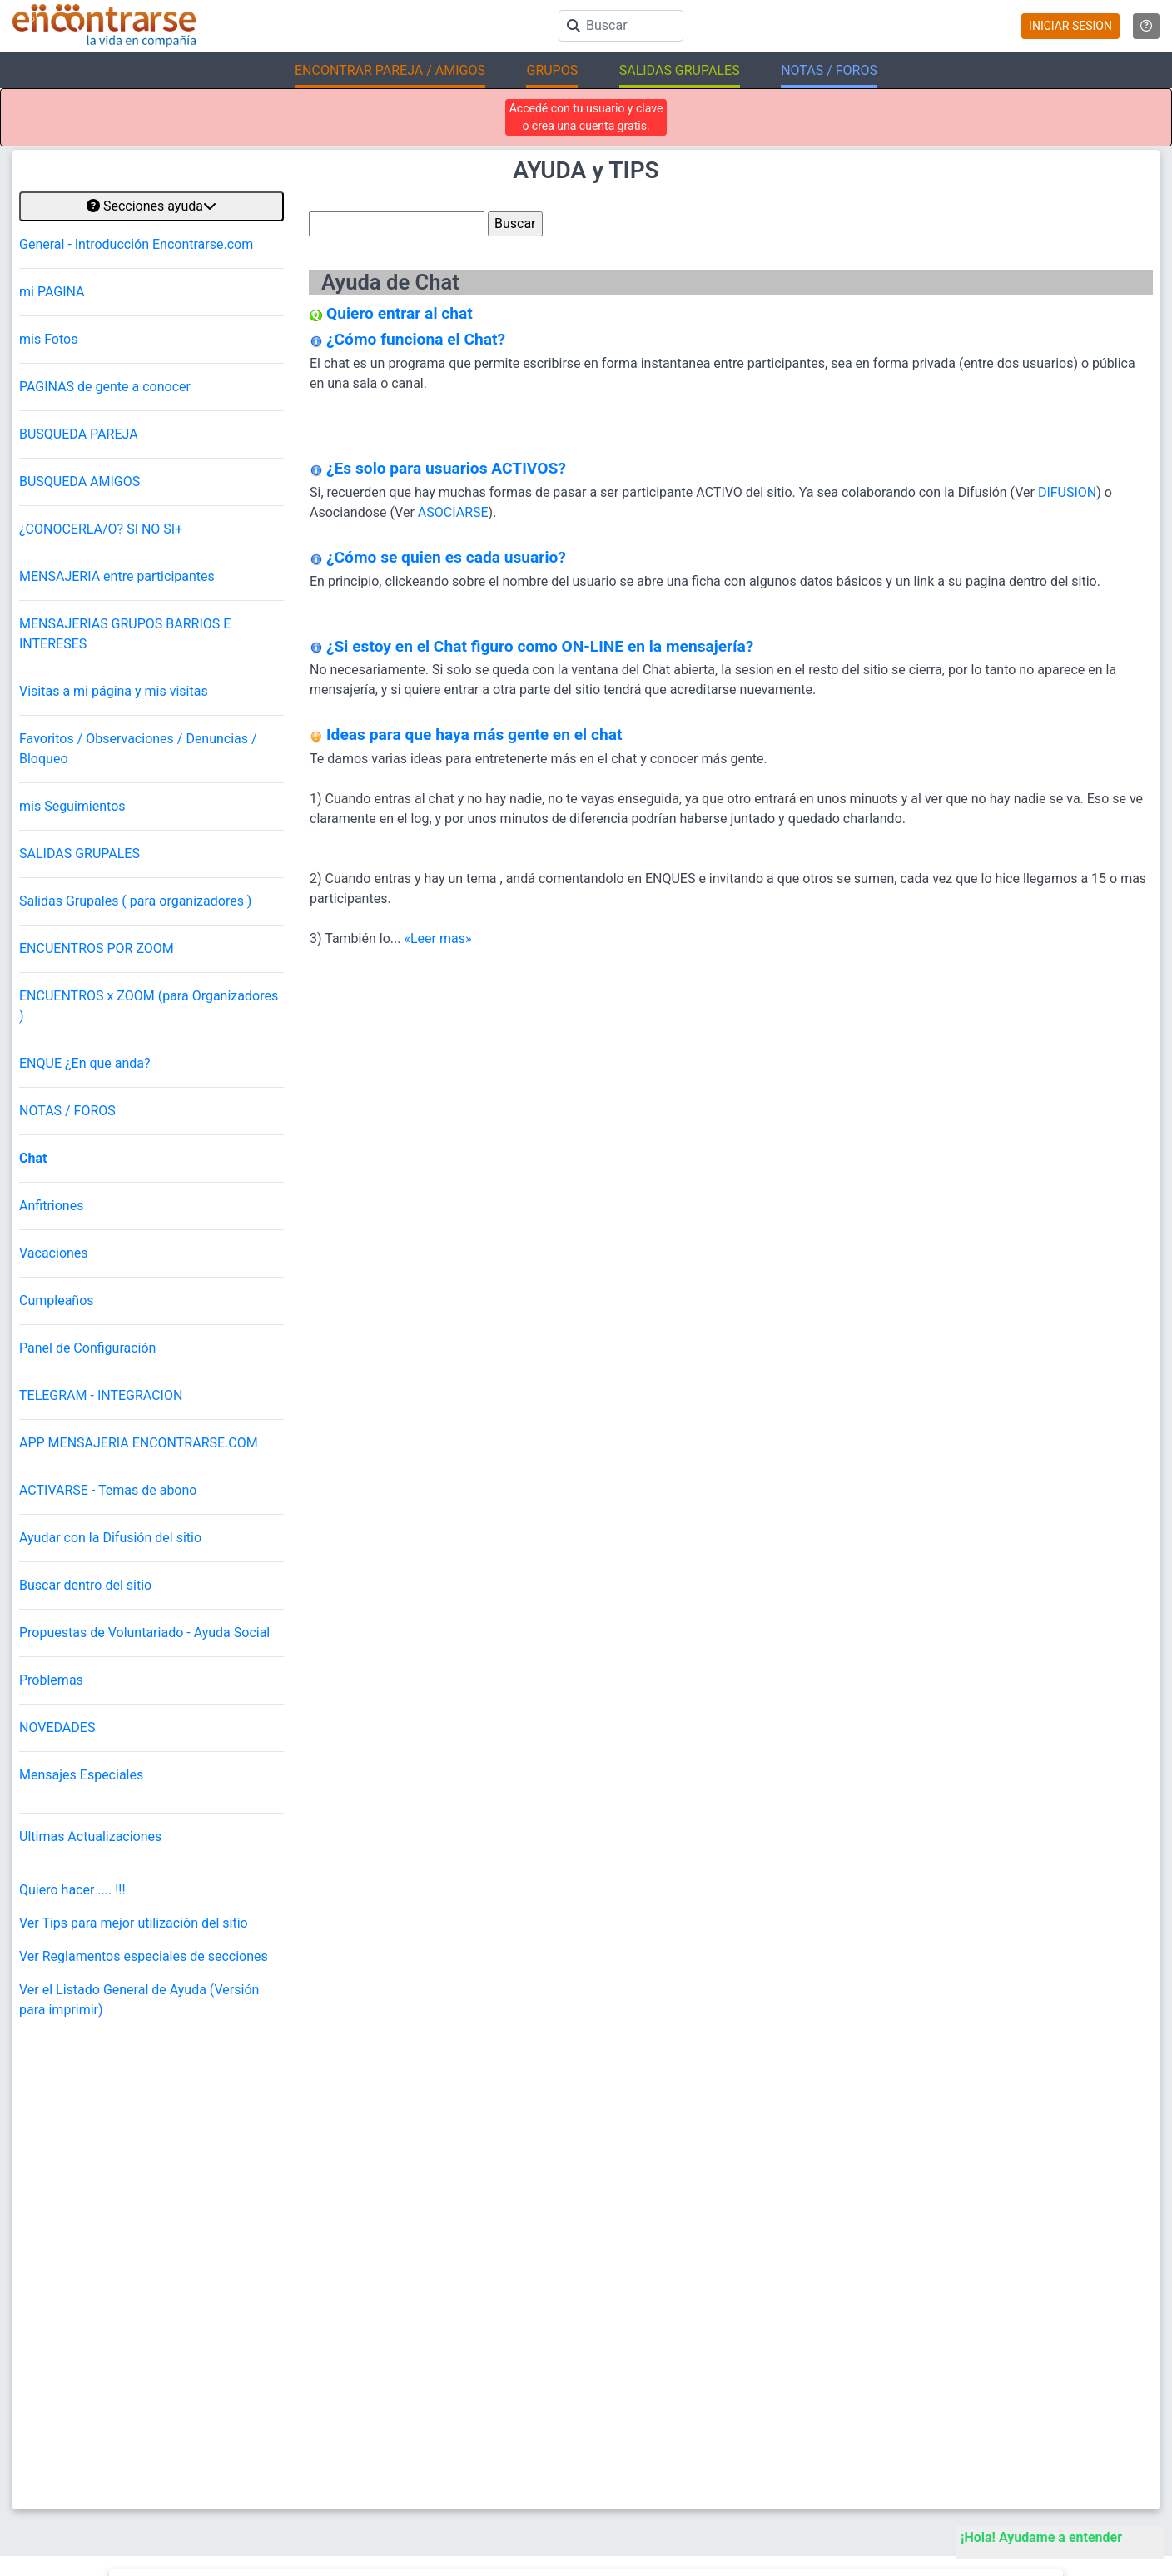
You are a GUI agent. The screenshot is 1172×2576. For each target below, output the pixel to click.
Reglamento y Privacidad (461, 2339)
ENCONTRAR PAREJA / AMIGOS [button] (390, 70)
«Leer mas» (437, 938)
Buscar (419, 2284)
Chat (33, 1158)
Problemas (51, 1680)
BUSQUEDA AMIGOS (79, 481)
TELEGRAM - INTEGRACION (100, 1395)
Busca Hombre (731, 2311)
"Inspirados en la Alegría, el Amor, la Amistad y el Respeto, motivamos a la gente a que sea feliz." (684, 2473)
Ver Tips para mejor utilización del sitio (133, 1923)
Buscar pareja (728, 2284)
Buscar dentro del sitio (85, 1585)
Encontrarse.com (374, 2472)
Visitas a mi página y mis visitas (113, 691)
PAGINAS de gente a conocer (105, 387)
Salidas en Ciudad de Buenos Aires (778, 2366)
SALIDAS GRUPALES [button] (679, 70)
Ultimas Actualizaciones (90, 1836)
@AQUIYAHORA (233, 2186)
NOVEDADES (57, 1727)
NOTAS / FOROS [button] (829, 70)
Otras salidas (338, 2186)
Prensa (419, 2421)
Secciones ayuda (151, 206)
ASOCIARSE (453, 512)
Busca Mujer (725, 2339)
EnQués (1007, 2339)
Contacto (424, 2394)
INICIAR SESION (1070, 25)
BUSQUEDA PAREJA (78, 434)
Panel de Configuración (87, 1348)
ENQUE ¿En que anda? (85, 1063)
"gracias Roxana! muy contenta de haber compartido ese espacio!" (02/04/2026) (432, 2136)
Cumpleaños (56, 1300)
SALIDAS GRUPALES (79, 853)
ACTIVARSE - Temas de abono (107, 1490)
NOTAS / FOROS (67, 1111)
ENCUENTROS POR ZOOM (96, 948)
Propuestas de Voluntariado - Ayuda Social (144, 1632)
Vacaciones (53, 1253)
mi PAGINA (52, 292)
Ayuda (417, 2311)
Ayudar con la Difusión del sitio (110, 1538)
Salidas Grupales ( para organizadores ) (135, 901)
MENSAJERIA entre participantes (117, 576)
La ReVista (1014, 2311)
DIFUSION (1067, 492)
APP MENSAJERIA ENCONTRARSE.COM (138, 1443)
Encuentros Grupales (1038, 2284)
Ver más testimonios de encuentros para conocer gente (573, 2186)
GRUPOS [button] (552, 70)
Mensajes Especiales (81, 1775)
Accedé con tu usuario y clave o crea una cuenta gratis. (586, 117)
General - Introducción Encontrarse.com (136, 244)
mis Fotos (48, 339)
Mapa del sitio (436, 2366)
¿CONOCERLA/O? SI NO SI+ (100, 529)
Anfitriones (51, 1206)
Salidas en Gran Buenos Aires (765, 2394)
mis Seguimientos (72, 806)
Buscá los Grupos (1030, 2366)
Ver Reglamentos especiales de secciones (143, 1956)
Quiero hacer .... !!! (72, 1890)
